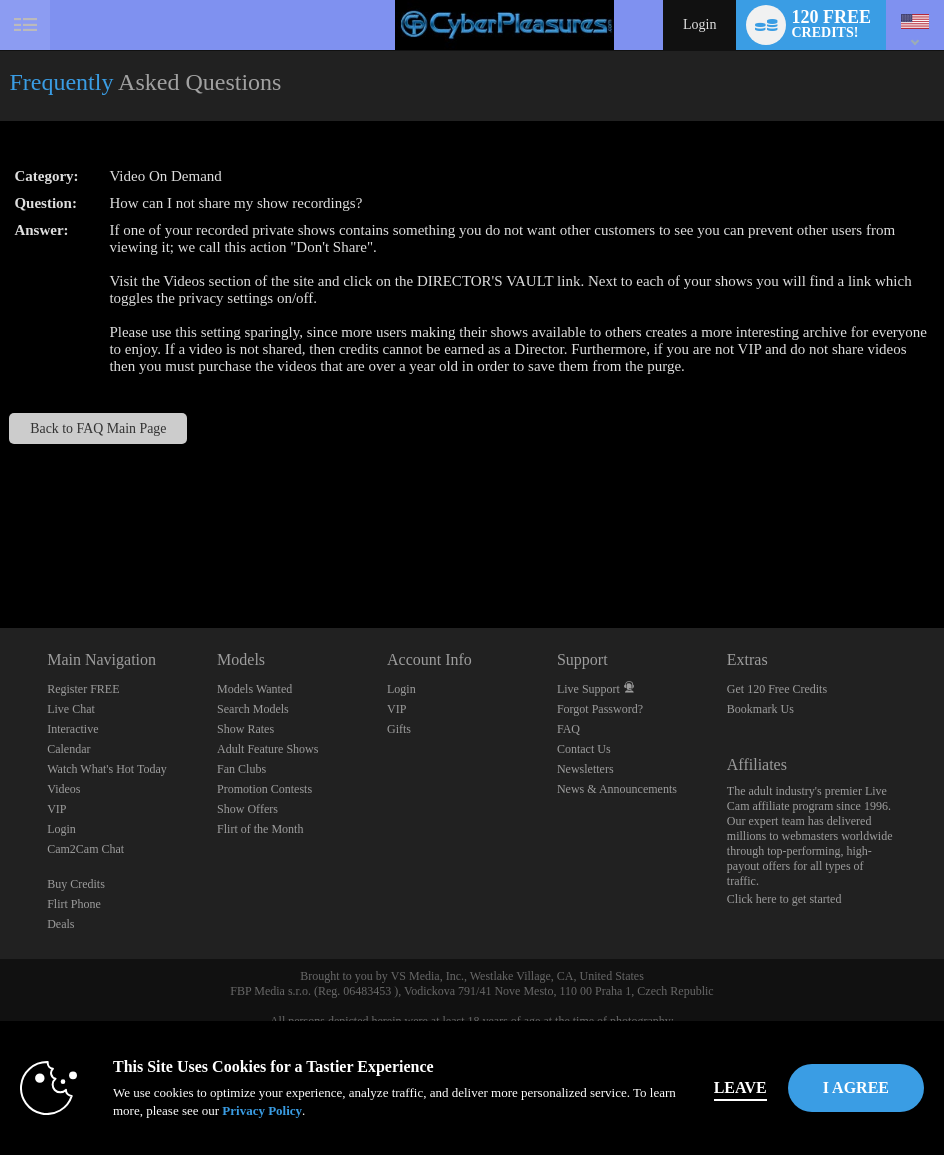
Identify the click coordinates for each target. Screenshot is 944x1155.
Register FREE (83, 689)
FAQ (568, 729)
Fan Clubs (241, 769)
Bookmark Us (760, 709)
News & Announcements (617, 789)
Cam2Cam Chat (85, 849)
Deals (60, 924)
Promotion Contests (264, 789)
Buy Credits (76, 884)
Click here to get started (784, 899)
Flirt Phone (74, 904)
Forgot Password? (600, 709)
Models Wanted (254, 689)
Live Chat (71, 709)
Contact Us (584, 749)
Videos (63, 789)
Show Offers (247, 809)
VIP (56, 809)
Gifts (399, 729)
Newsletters (585, 769)
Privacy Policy (262, 1110)
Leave (740, 1087)
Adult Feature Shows (267, 749)
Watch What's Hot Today (107, 769)
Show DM (0, 553)
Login (699, 24)
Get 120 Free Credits (777, 689)
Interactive (72, 729)
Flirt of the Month (260, 829)
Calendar (68, 749)
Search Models (253, 709)
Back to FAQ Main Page (98, 428)
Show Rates (245, 729)
